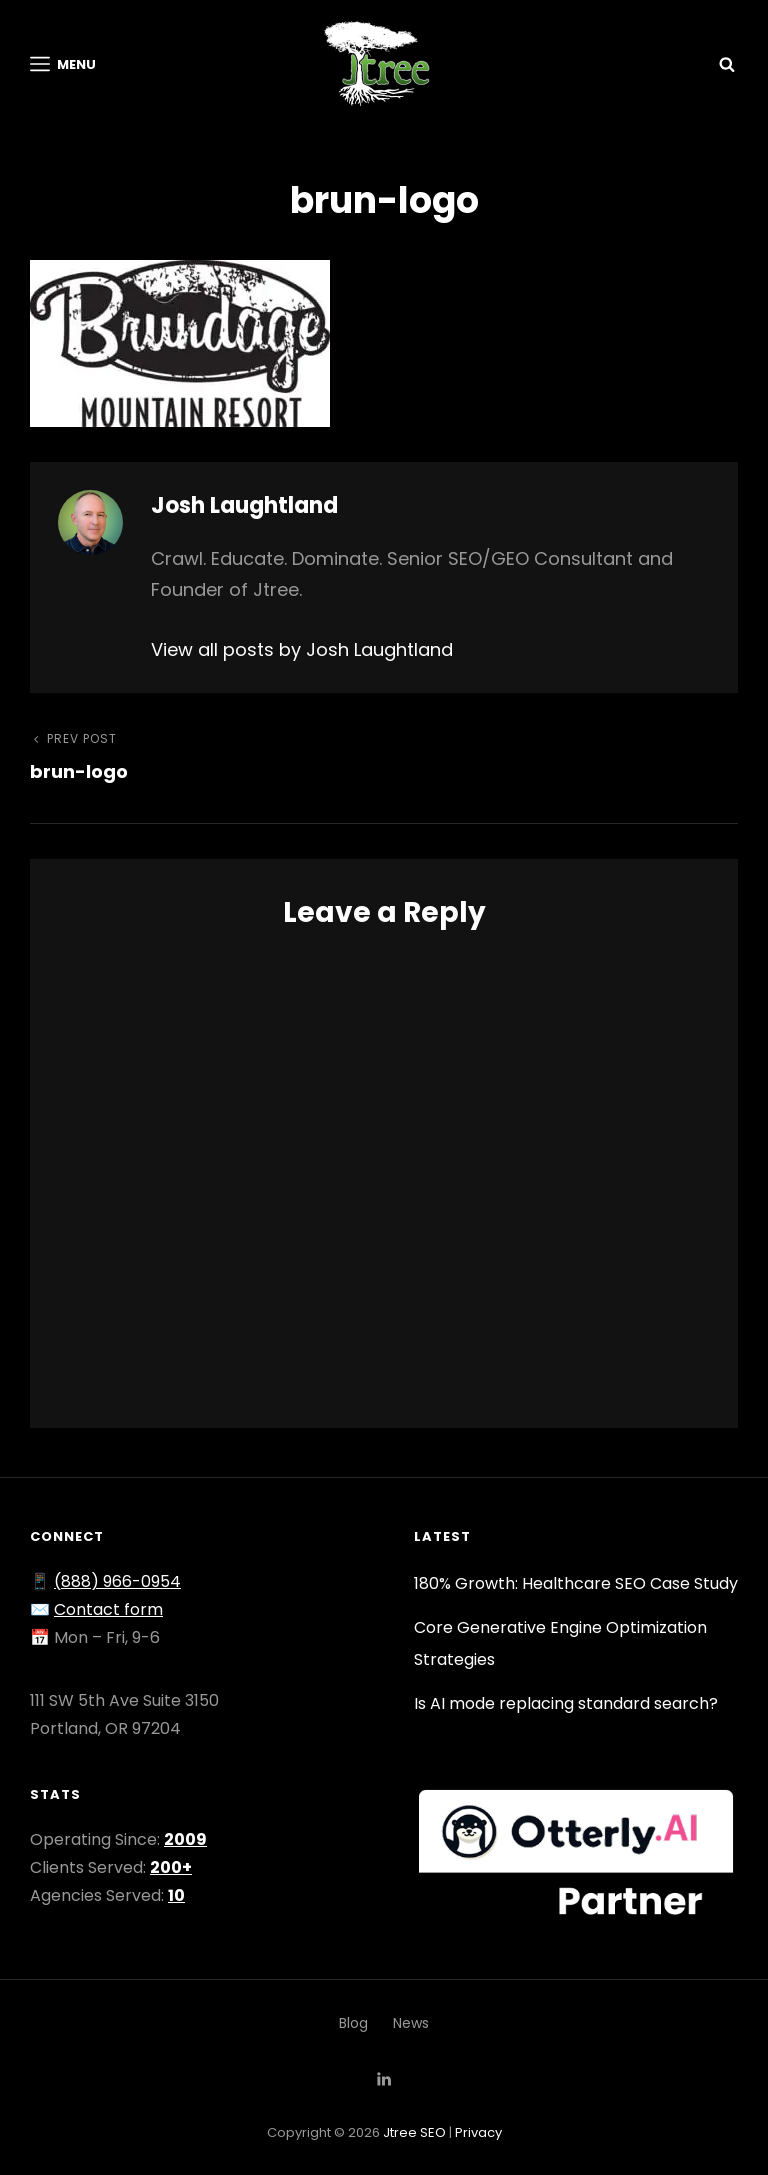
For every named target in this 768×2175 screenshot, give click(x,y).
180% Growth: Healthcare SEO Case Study (576, 1583)
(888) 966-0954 (117, 1581)
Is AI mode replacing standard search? (566, 1703)
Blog (353, 2023)
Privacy (478, 2132)
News (411, 2023)
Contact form (108, 1609)
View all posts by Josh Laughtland (302, 649)
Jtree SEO (414, 2132)
